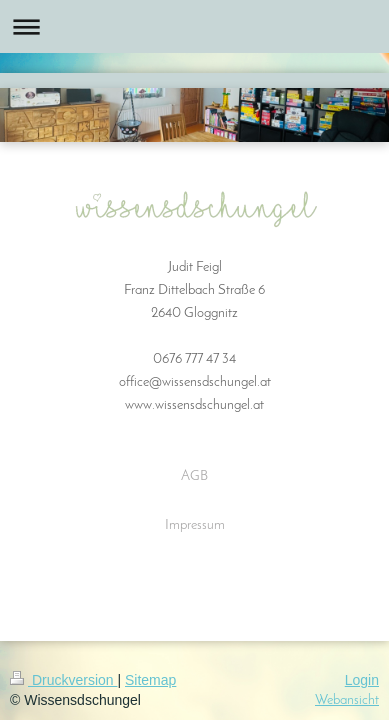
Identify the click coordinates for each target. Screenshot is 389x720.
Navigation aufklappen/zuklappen (194, 26)
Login (362, 680)
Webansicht (347, 700)
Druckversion (63, 680)
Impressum (195, 525)
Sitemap (150, 680)
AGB (194, 476)
